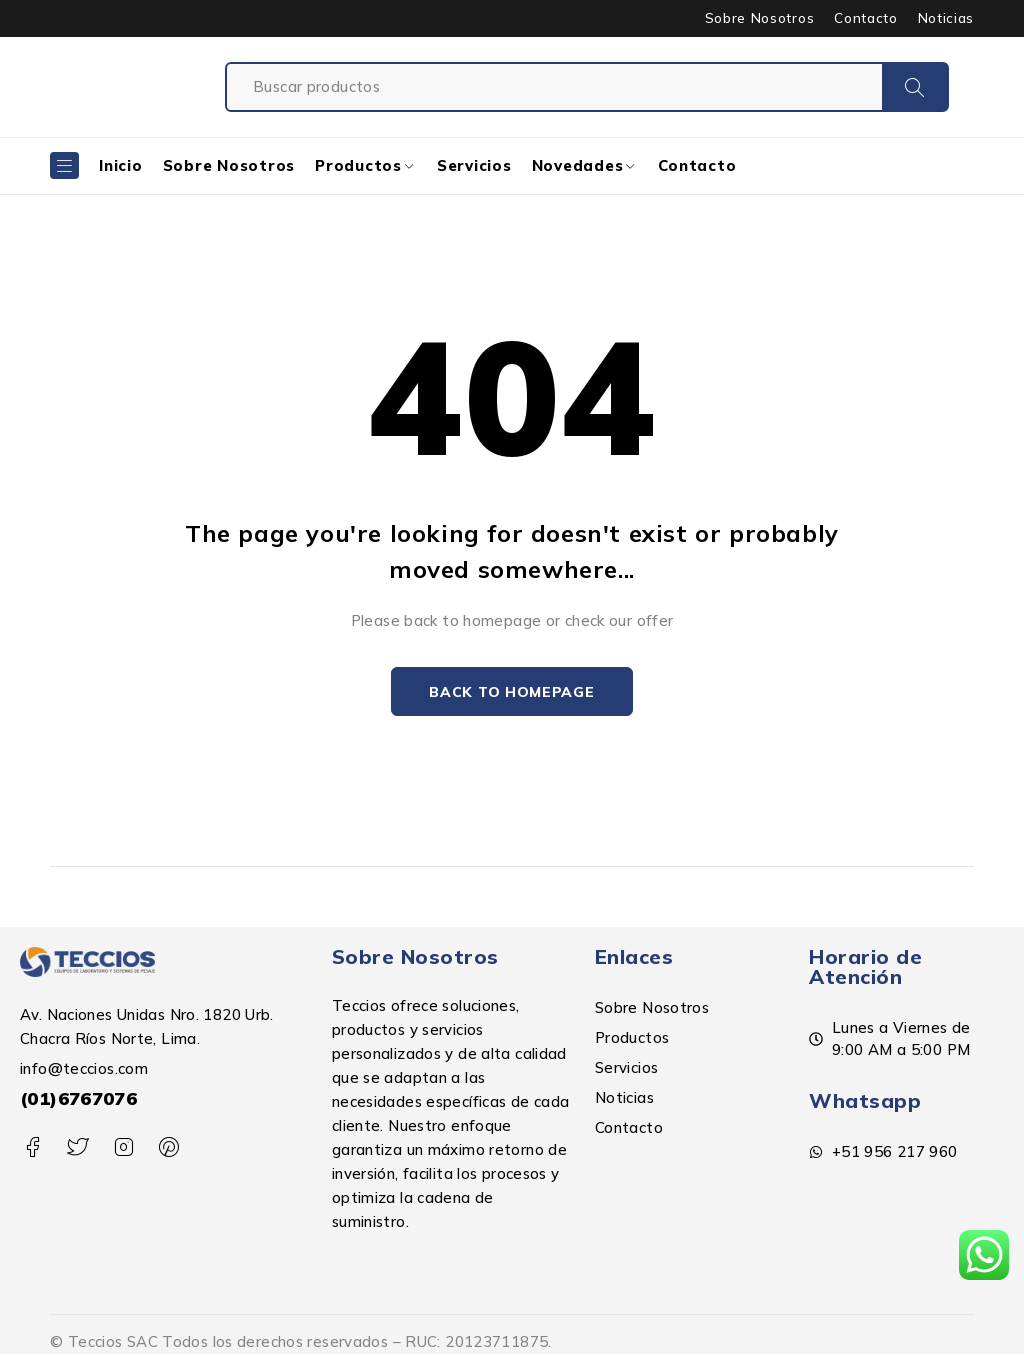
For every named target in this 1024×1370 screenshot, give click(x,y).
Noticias (946, 18)
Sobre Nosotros (759, 18)
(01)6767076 (78, 1099)
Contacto (865, 18)
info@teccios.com (84, 1069)
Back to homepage (511, 692)
